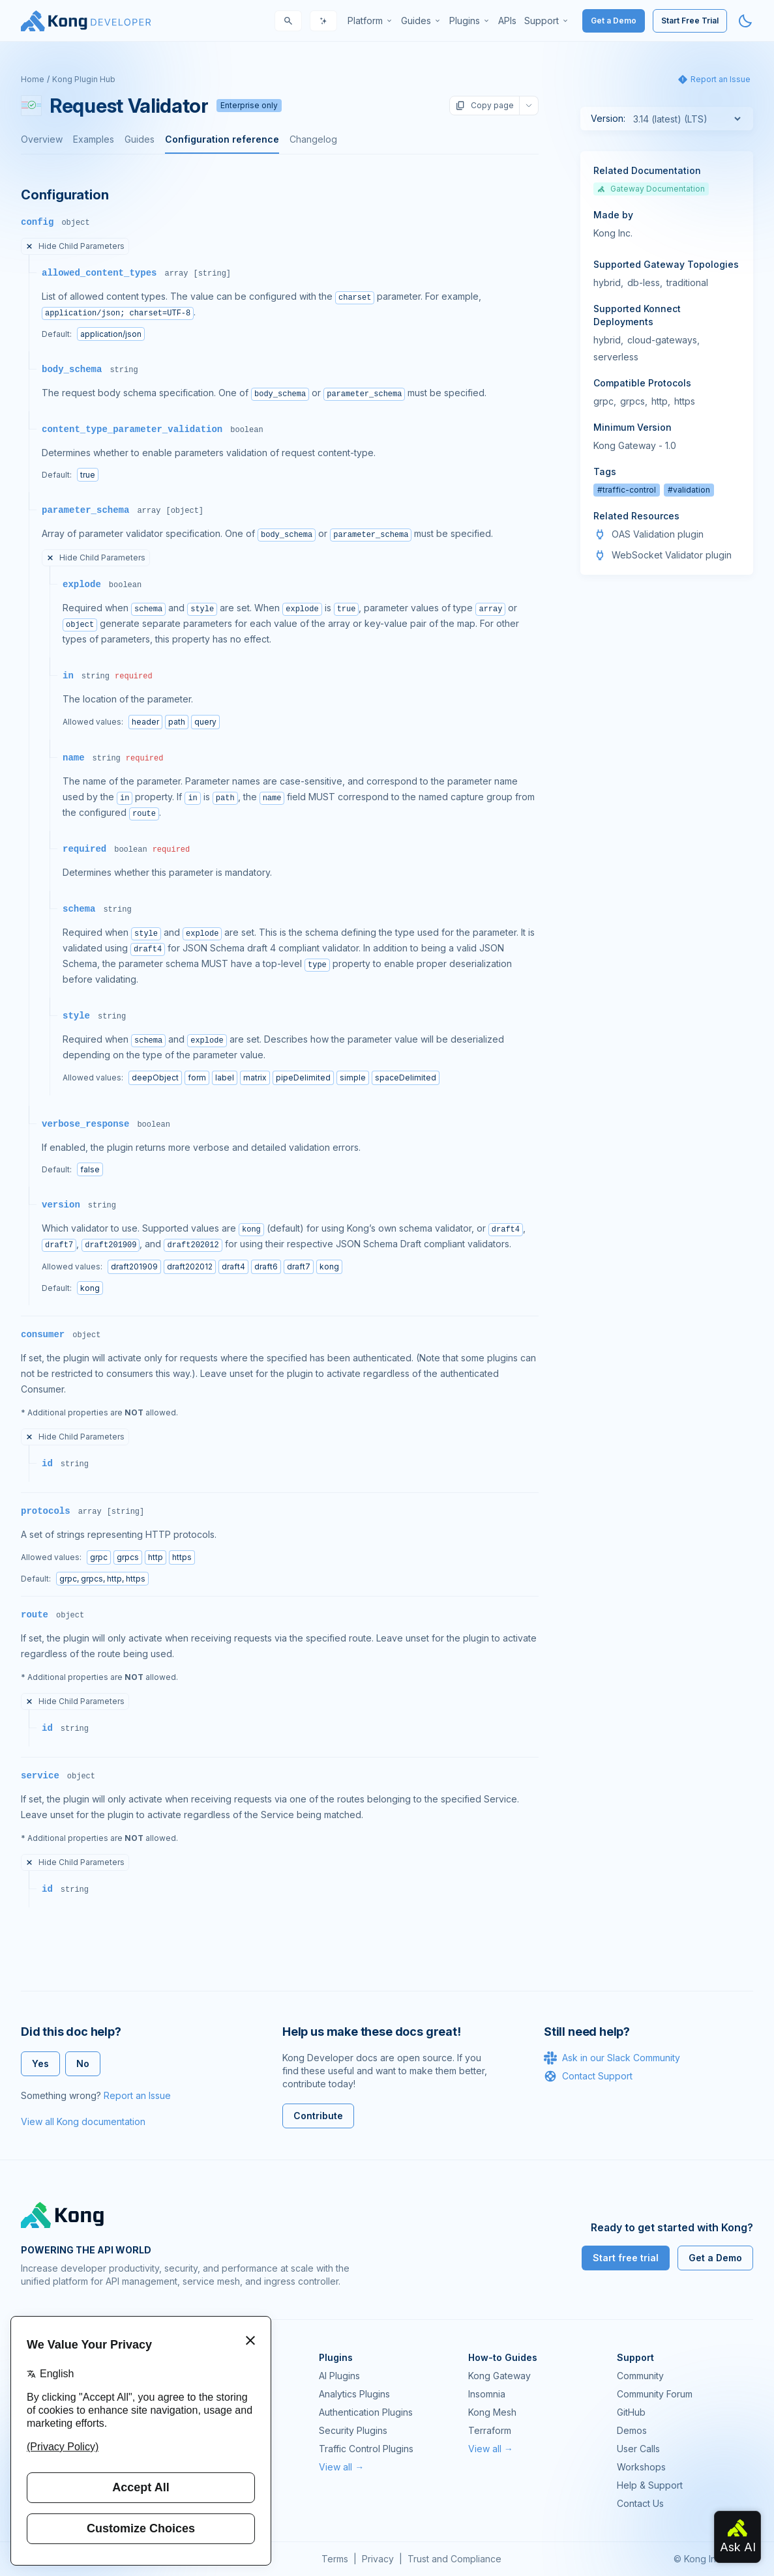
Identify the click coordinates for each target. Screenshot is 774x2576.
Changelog (313, 139)
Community (640, 2375)
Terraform (489, 2430)
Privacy (378, 2558)
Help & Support (650, 2485)
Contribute (318, 2115)
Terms (334, 2558)
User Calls (638, 2448)
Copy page (484, 105)
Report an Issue (137, 2095)
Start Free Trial (690, 20)
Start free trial (626, 2257)
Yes (40, 2063)
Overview (42, 139)
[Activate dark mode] (745, 21)
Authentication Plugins (366, 2412)
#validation (689, 490)
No (82, 2063)
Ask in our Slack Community (612, 2057)
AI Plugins (339, 2375)
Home (32, 79)
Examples (93, 139)
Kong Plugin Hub (83, 79)
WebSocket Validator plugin (672, 554)
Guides (140, 139)
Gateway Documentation (651, 189)
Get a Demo (613, 20)
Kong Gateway (499, 2375)
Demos (632, 2430)
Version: (608, 118)
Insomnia (486, 2393)
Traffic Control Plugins (366, 2448)
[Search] (288, 20)
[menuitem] (370, 20)
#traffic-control (626, 490)
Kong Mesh (492, 2412)
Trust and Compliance (454, 2558)
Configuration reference (222, 139)
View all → (341, 2466)
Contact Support (588, 2076)
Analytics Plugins (354, 2393)
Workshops (641, 2466)
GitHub (631, 2412)
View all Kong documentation (83, 2121)
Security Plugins (353, 2430)
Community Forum (654, 2393)
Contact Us (640, 2503)
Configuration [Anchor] (64, 195)
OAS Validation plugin (658, 534)
